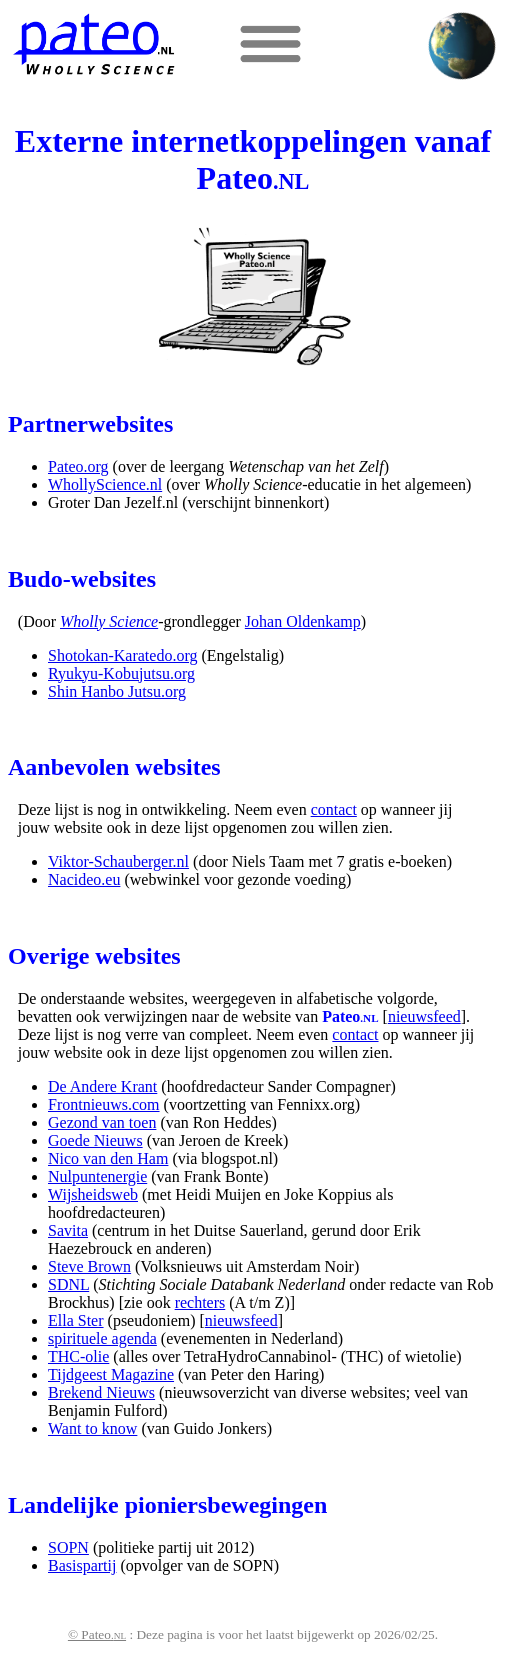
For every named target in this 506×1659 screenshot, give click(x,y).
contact (334, 809)
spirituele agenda (102, 1338)
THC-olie (78, 1356)
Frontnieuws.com (104, 1104)
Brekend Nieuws (101, 1392)
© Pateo (97, 1634)
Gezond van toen (102, 1122)
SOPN (68, 1547)
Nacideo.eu (84, 879)
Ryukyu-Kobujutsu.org (121, 673)
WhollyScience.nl (105, 484)
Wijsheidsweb (93, 1194)
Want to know (92, 1428)
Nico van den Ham (108, 1158)
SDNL (68, 1284)
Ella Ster (76, 1320)
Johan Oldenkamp (303, 621)
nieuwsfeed (424, 1016)
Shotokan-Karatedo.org (122, 655)
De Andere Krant (102, 1086)
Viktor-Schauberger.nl (118, 861)
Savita (68, 1230)
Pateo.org (78, 466)
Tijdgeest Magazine (111, 1374)
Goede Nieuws (95, 1140)
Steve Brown (89, 1266)
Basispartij (82, 1565)
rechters (200, 1302)
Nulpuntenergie (97, 1176)
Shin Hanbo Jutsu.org (117, 691)
